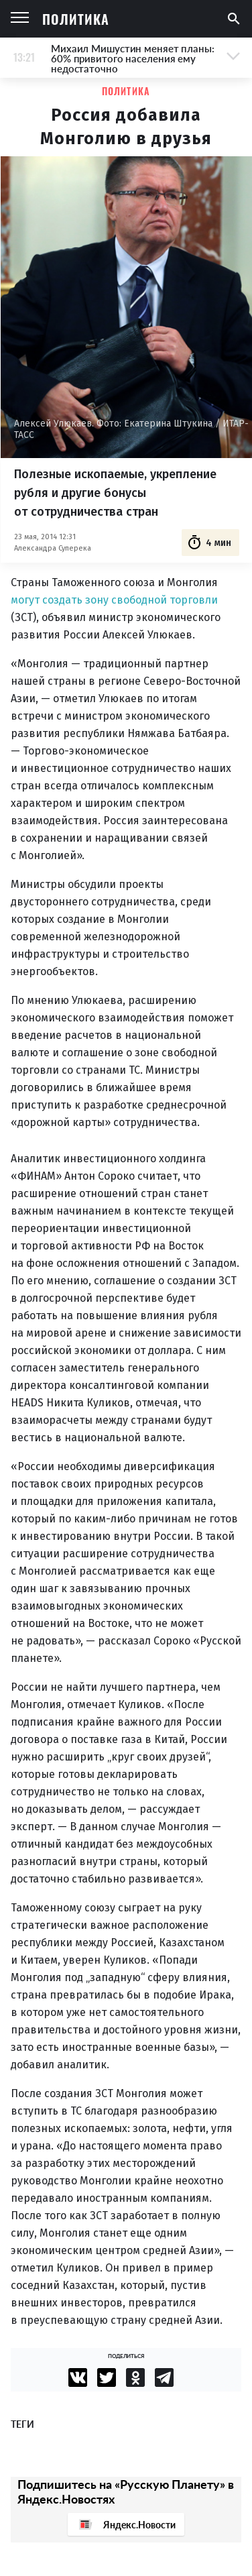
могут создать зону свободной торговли (114, 600)
